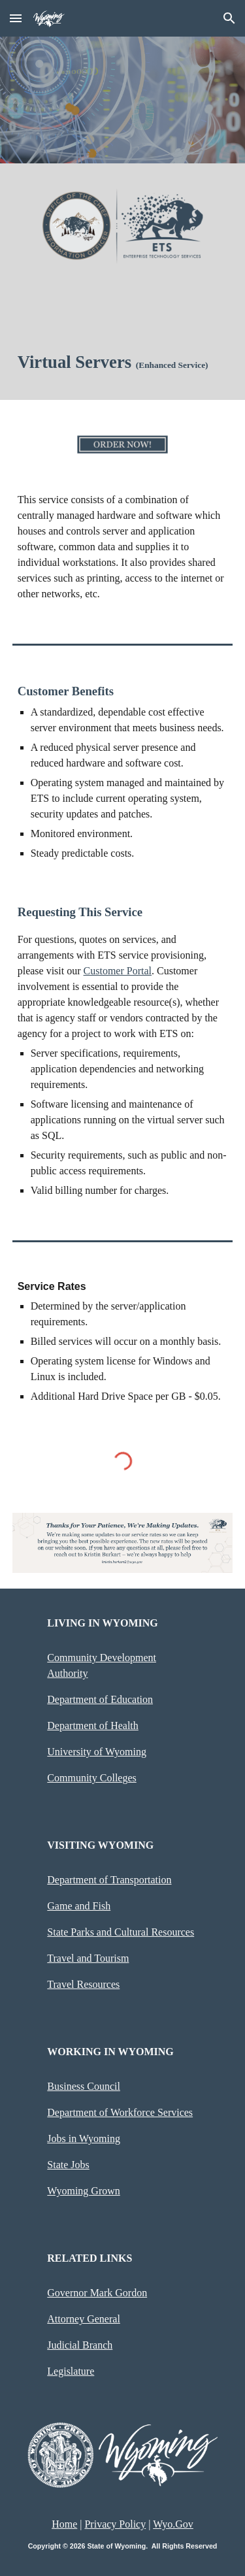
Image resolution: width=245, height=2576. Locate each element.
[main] (122, 362)
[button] (15, 18)
